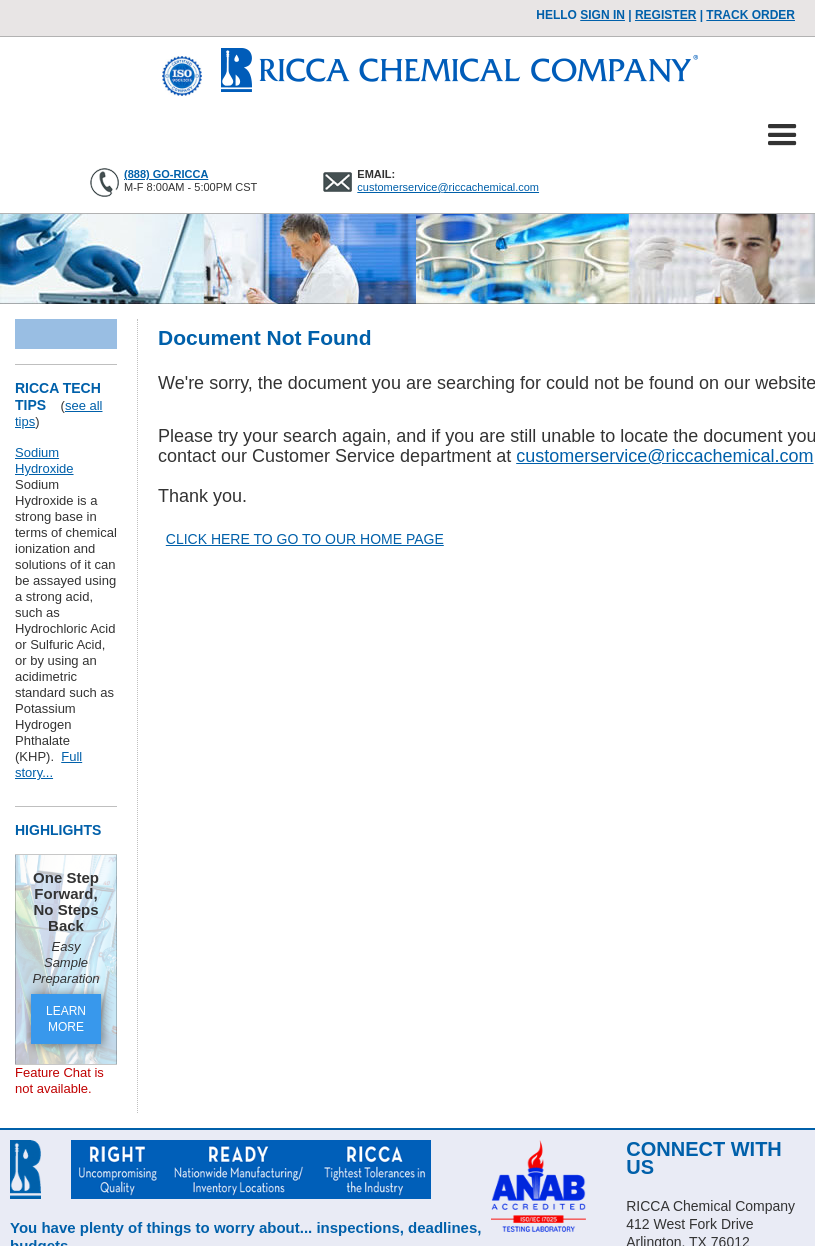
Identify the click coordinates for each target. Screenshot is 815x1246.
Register (665, 15)
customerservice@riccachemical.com (448, 187)
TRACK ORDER (750, 15)
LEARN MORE (66, 1019)
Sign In (602, 15)
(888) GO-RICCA (166, 174)
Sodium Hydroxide (44, 460)
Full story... (48, 764)
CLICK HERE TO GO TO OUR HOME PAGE (305, 539)
